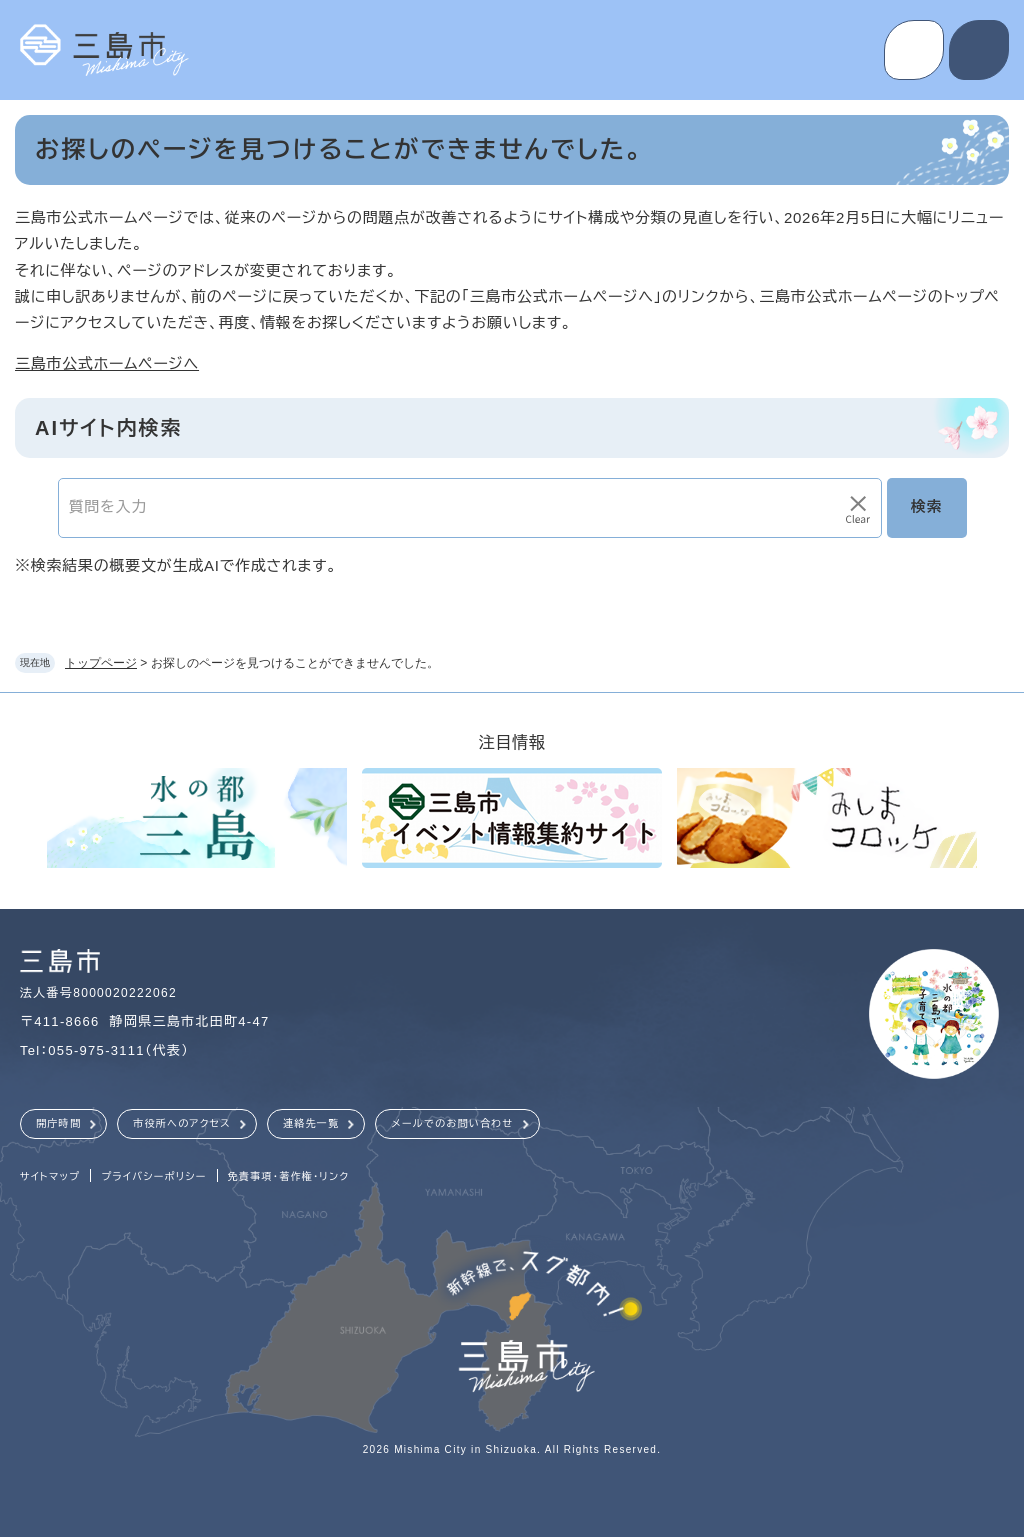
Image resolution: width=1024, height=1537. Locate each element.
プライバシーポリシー (153, 1176)
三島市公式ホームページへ (107, 363)
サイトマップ (50, 1176)
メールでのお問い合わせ (452, 1123)
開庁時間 (58, 1123)
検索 (927, 506)
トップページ (101, 663)
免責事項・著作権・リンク (289, 1176)
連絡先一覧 (311, 1123)
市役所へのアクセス (182, 1123)
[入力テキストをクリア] (858, 508)
